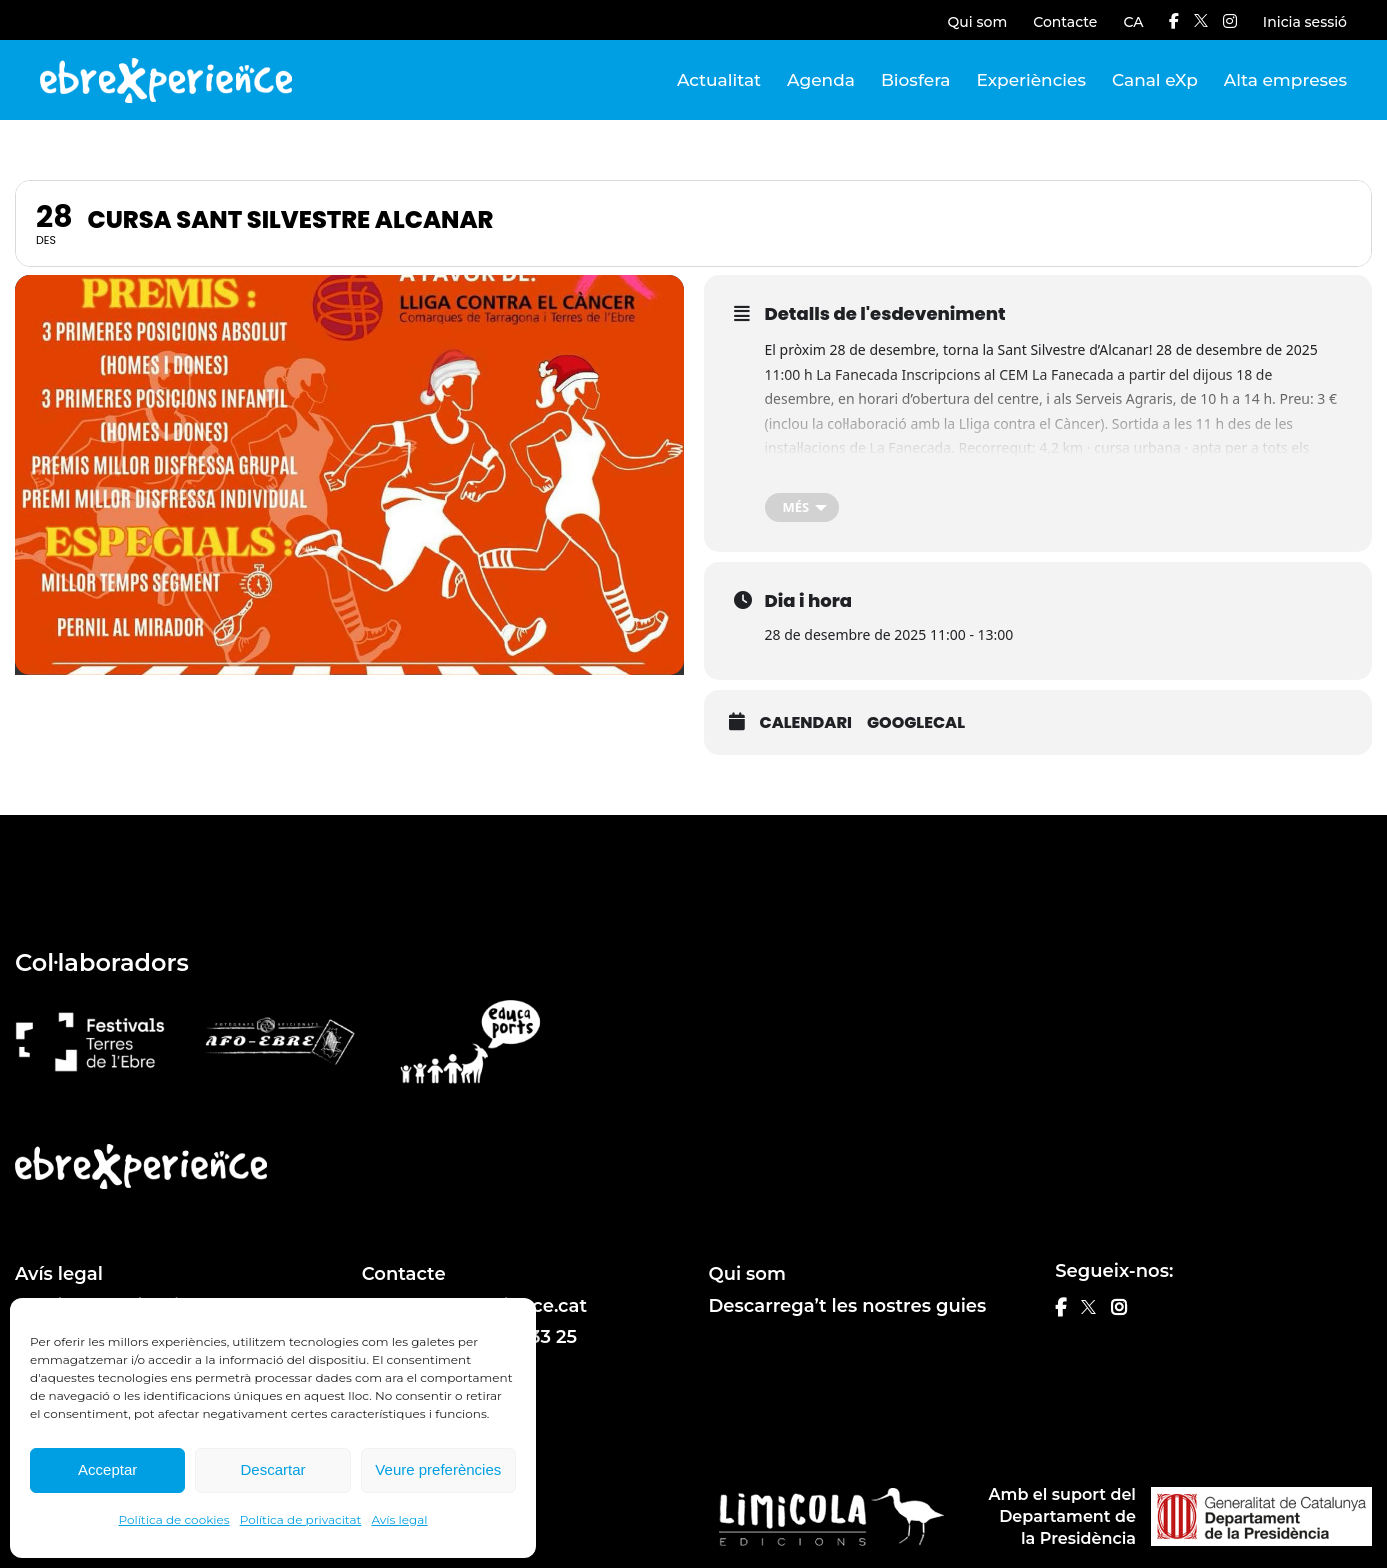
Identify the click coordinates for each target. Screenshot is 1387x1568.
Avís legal (399, 1519)
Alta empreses (1285, 80)
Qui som (978, 22)
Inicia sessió (1305, 22)
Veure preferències (438, 1469)
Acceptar (107, 1469)
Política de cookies (174, 1519)
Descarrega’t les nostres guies (848, 1306)
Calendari (806, 723)
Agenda (821, 80)
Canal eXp (1155, 80)
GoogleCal (916, 723)
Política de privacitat (301, 1519)
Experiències (1031, 80)
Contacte (1065, 22)
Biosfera (916, 80)
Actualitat (719, 80)
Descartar (272, 1469)
